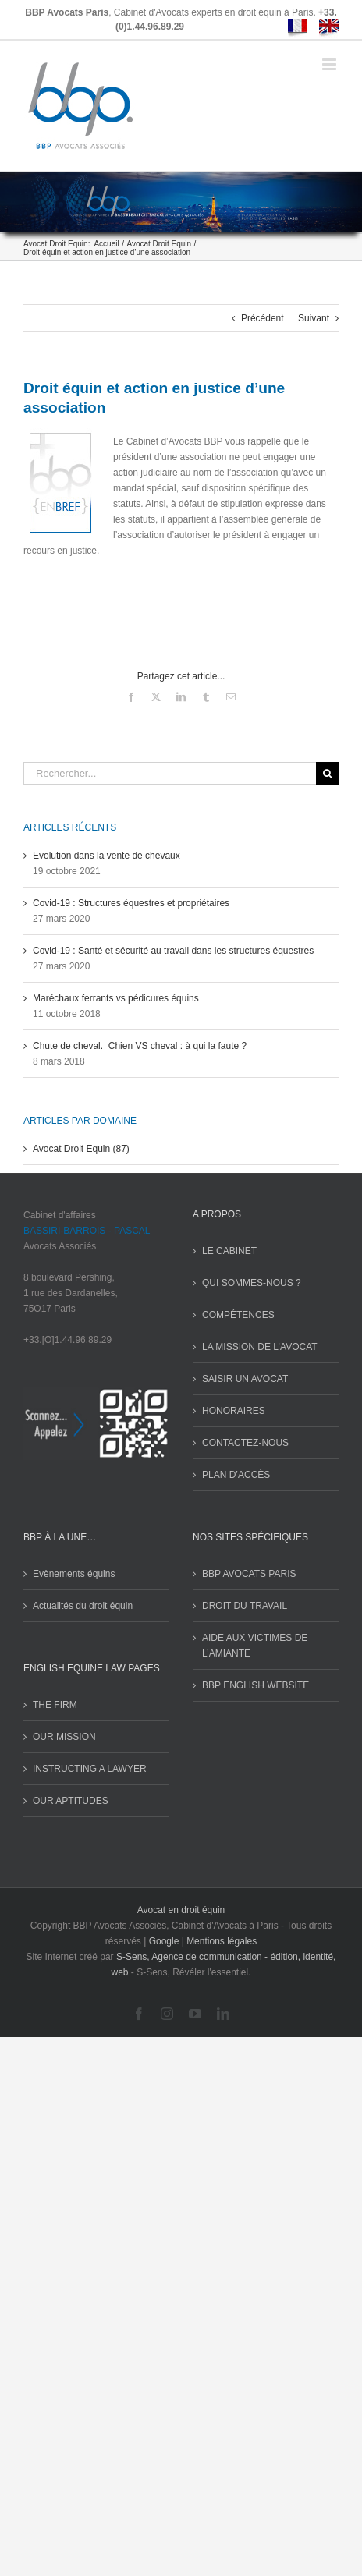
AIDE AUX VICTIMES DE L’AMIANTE (254, 1645)
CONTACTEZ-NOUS (245, 1442)
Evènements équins (74, 1573)
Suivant (313, 318)
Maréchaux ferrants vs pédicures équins (116, 998)
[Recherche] (327, 773)
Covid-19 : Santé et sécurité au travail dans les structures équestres (173, 950)
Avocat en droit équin (181, 1910)
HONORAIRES (233, 1410)
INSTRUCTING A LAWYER (90, 1768)
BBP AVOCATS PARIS (249, 1573)
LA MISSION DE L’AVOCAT (260, 1346)
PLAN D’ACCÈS (236, 1474)
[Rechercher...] (169, 773)
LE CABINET (229, 1250)
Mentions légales (221, 1941)
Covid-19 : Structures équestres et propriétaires (131, 903)
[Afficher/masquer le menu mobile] (330, 64)
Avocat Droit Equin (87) (81, 1148)
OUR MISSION (64, 1736)
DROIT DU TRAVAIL (244, 1605)
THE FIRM (55, 1704)
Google (164, 1941)
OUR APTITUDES (70, 1800)
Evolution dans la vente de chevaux (106, 855)
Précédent (262, 318)
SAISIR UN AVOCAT (245, 1378)
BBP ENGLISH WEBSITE (255, 1685)
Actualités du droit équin (83, 1605)
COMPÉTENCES (238, 1314)
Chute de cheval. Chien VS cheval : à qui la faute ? (140, 1045)
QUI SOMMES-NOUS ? (251, 1282)
